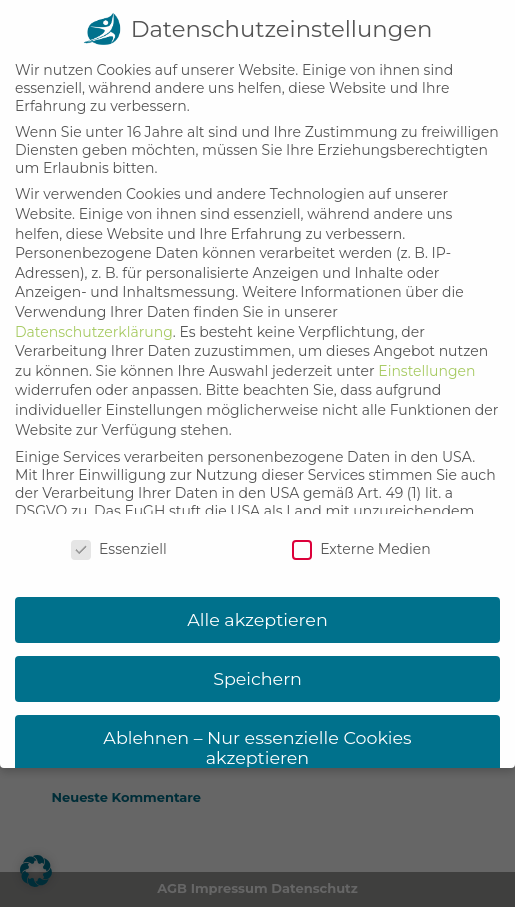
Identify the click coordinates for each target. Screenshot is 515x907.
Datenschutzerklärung (94, 316)
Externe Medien (361, 534)
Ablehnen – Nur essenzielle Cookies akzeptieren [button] (257, 731)
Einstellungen (426, 355)
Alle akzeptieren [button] (257, 603)
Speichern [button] (257, 662)
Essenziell (119, 534)
